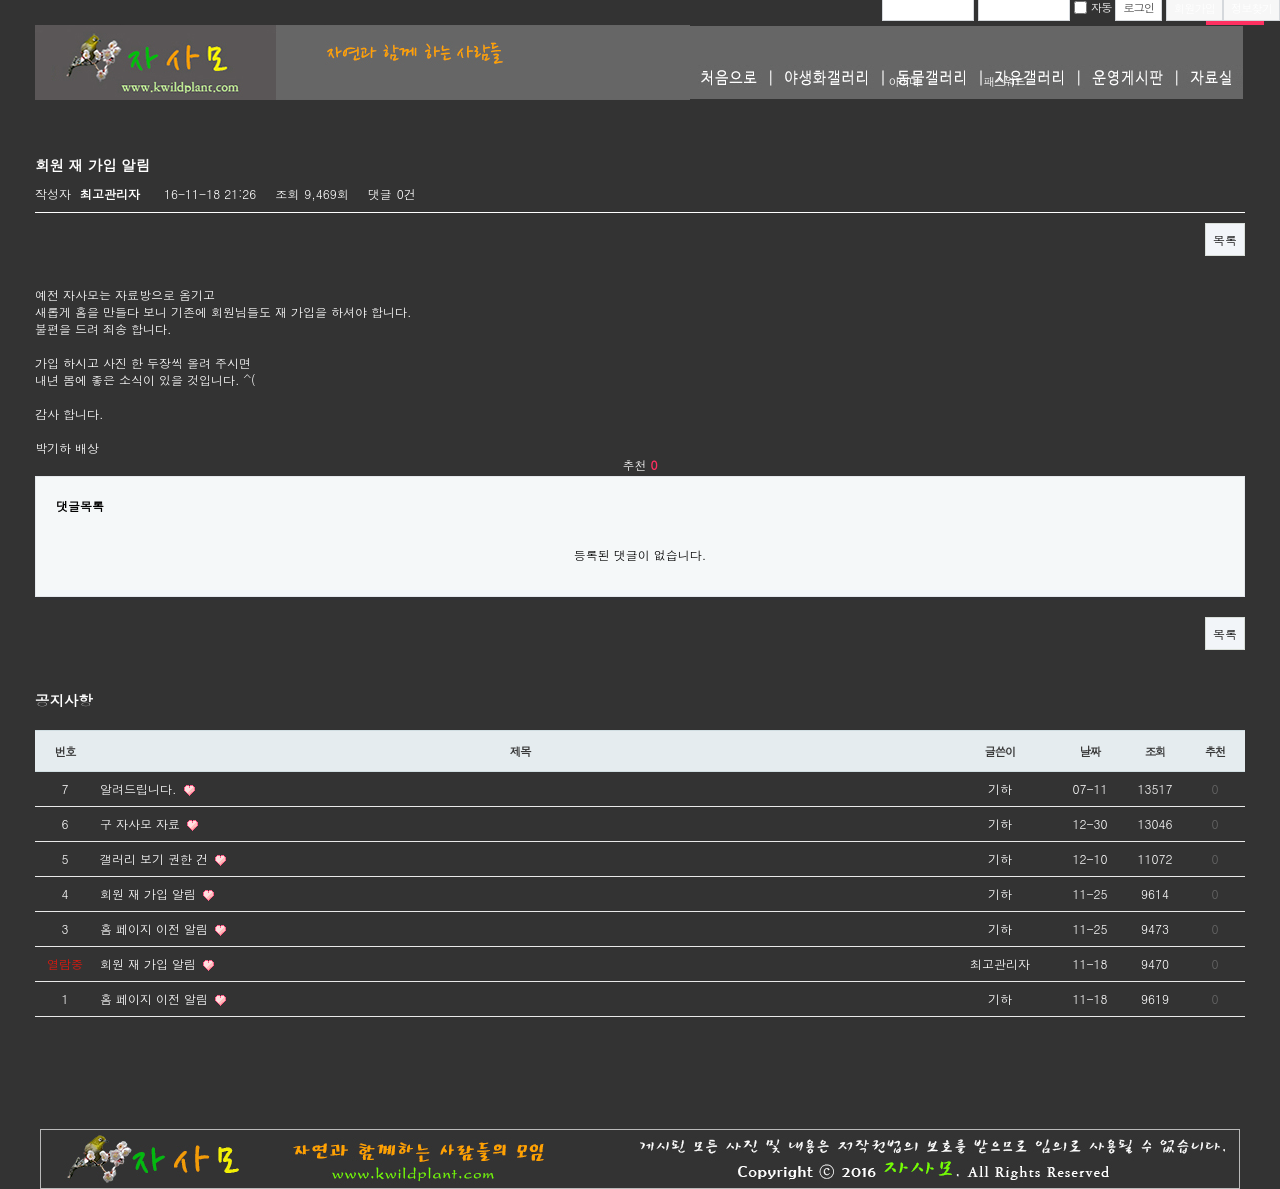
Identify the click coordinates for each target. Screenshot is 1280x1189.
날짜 (1090, 751)
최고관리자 (110, 193)
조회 (1155, 751)
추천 (1215, 751)
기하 (1000, 788)
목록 (1225, 239)
